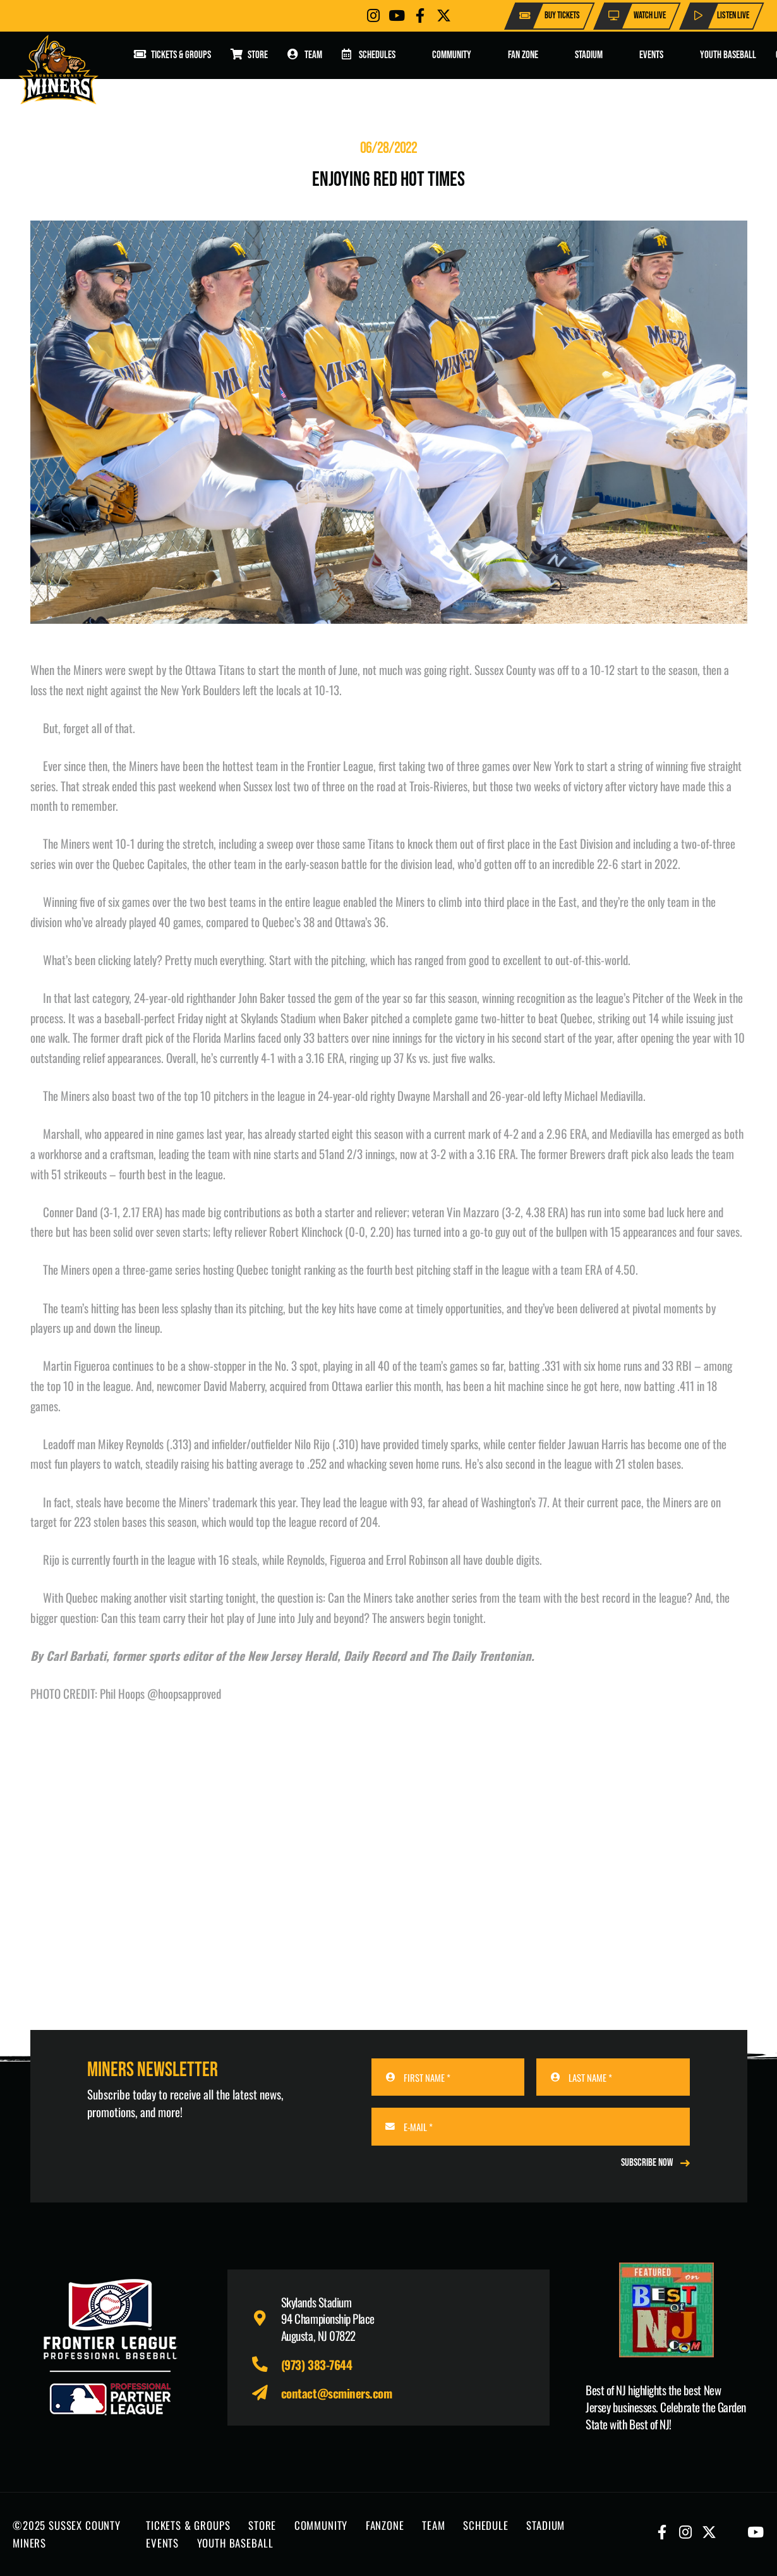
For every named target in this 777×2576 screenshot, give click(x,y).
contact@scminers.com (336, 2393)
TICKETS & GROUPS (188, 2525)
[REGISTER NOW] (655, 2163)
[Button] (373, 15)
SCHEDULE (486, 2525)
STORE (262, 2525)
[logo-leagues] (110, 2347)
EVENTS (162, 2543)
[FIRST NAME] (447, 2077)
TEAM (433, 2525)
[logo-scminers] (58, 69)
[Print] (666, 2310)
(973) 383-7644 (316, 2364)
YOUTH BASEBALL (235, 2543)
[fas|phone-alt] (266, 2364)
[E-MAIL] (530, 2126)
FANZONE (385, 2525)
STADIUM (545, 2525)
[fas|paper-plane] (266, 2393)
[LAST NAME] (612, 2077)
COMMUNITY (321, 2525)
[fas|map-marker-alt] (266, 2318)
